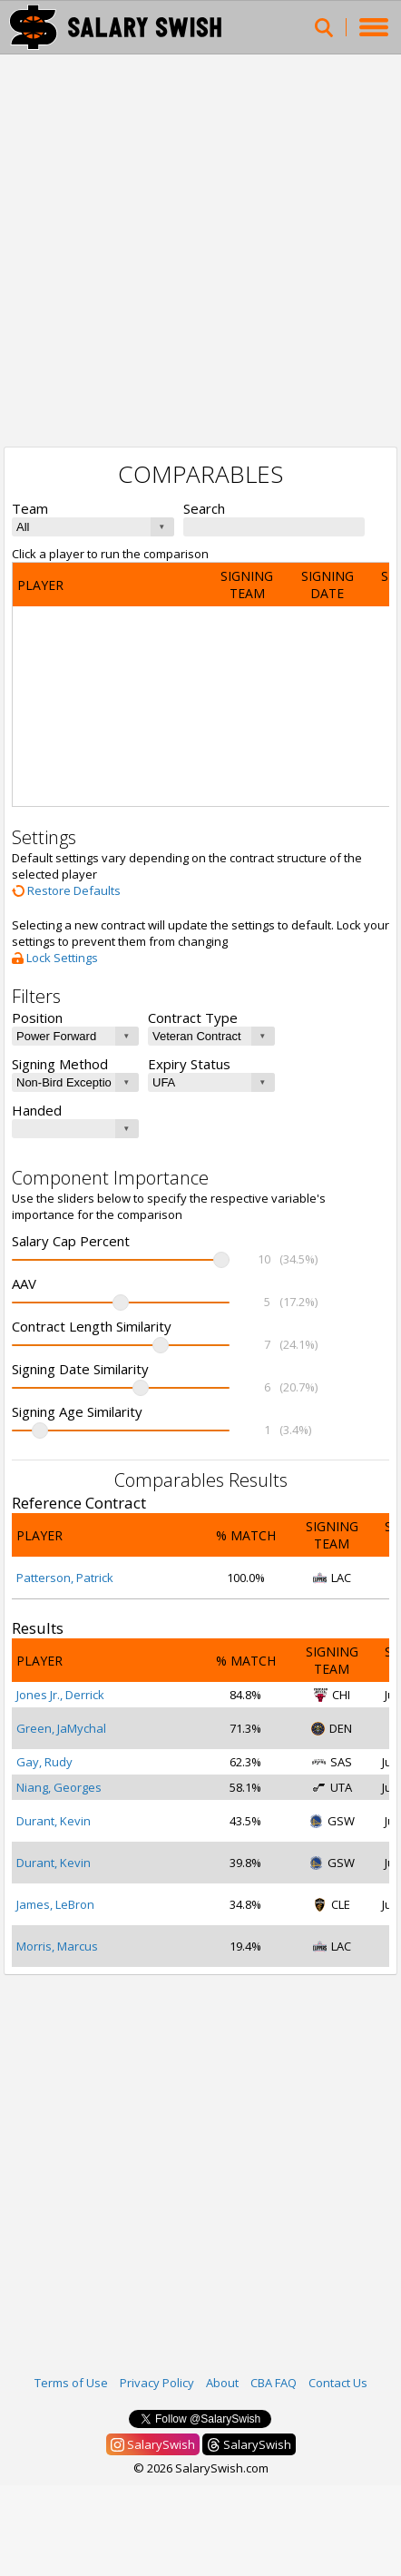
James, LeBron (55, 1904)
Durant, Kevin (53, 1821)
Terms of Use (71, 2382)
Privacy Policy (157, 2382)
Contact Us (337, 2382)
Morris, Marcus (57, 1946)
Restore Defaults (66, 890)
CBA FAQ (273, 2382)
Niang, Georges (59, 1787)
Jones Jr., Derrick (60, 1694)
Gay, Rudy (44, 1762)
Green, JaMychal (61, 1728)
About (222, 2382)
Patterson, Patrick (64, 1577)
